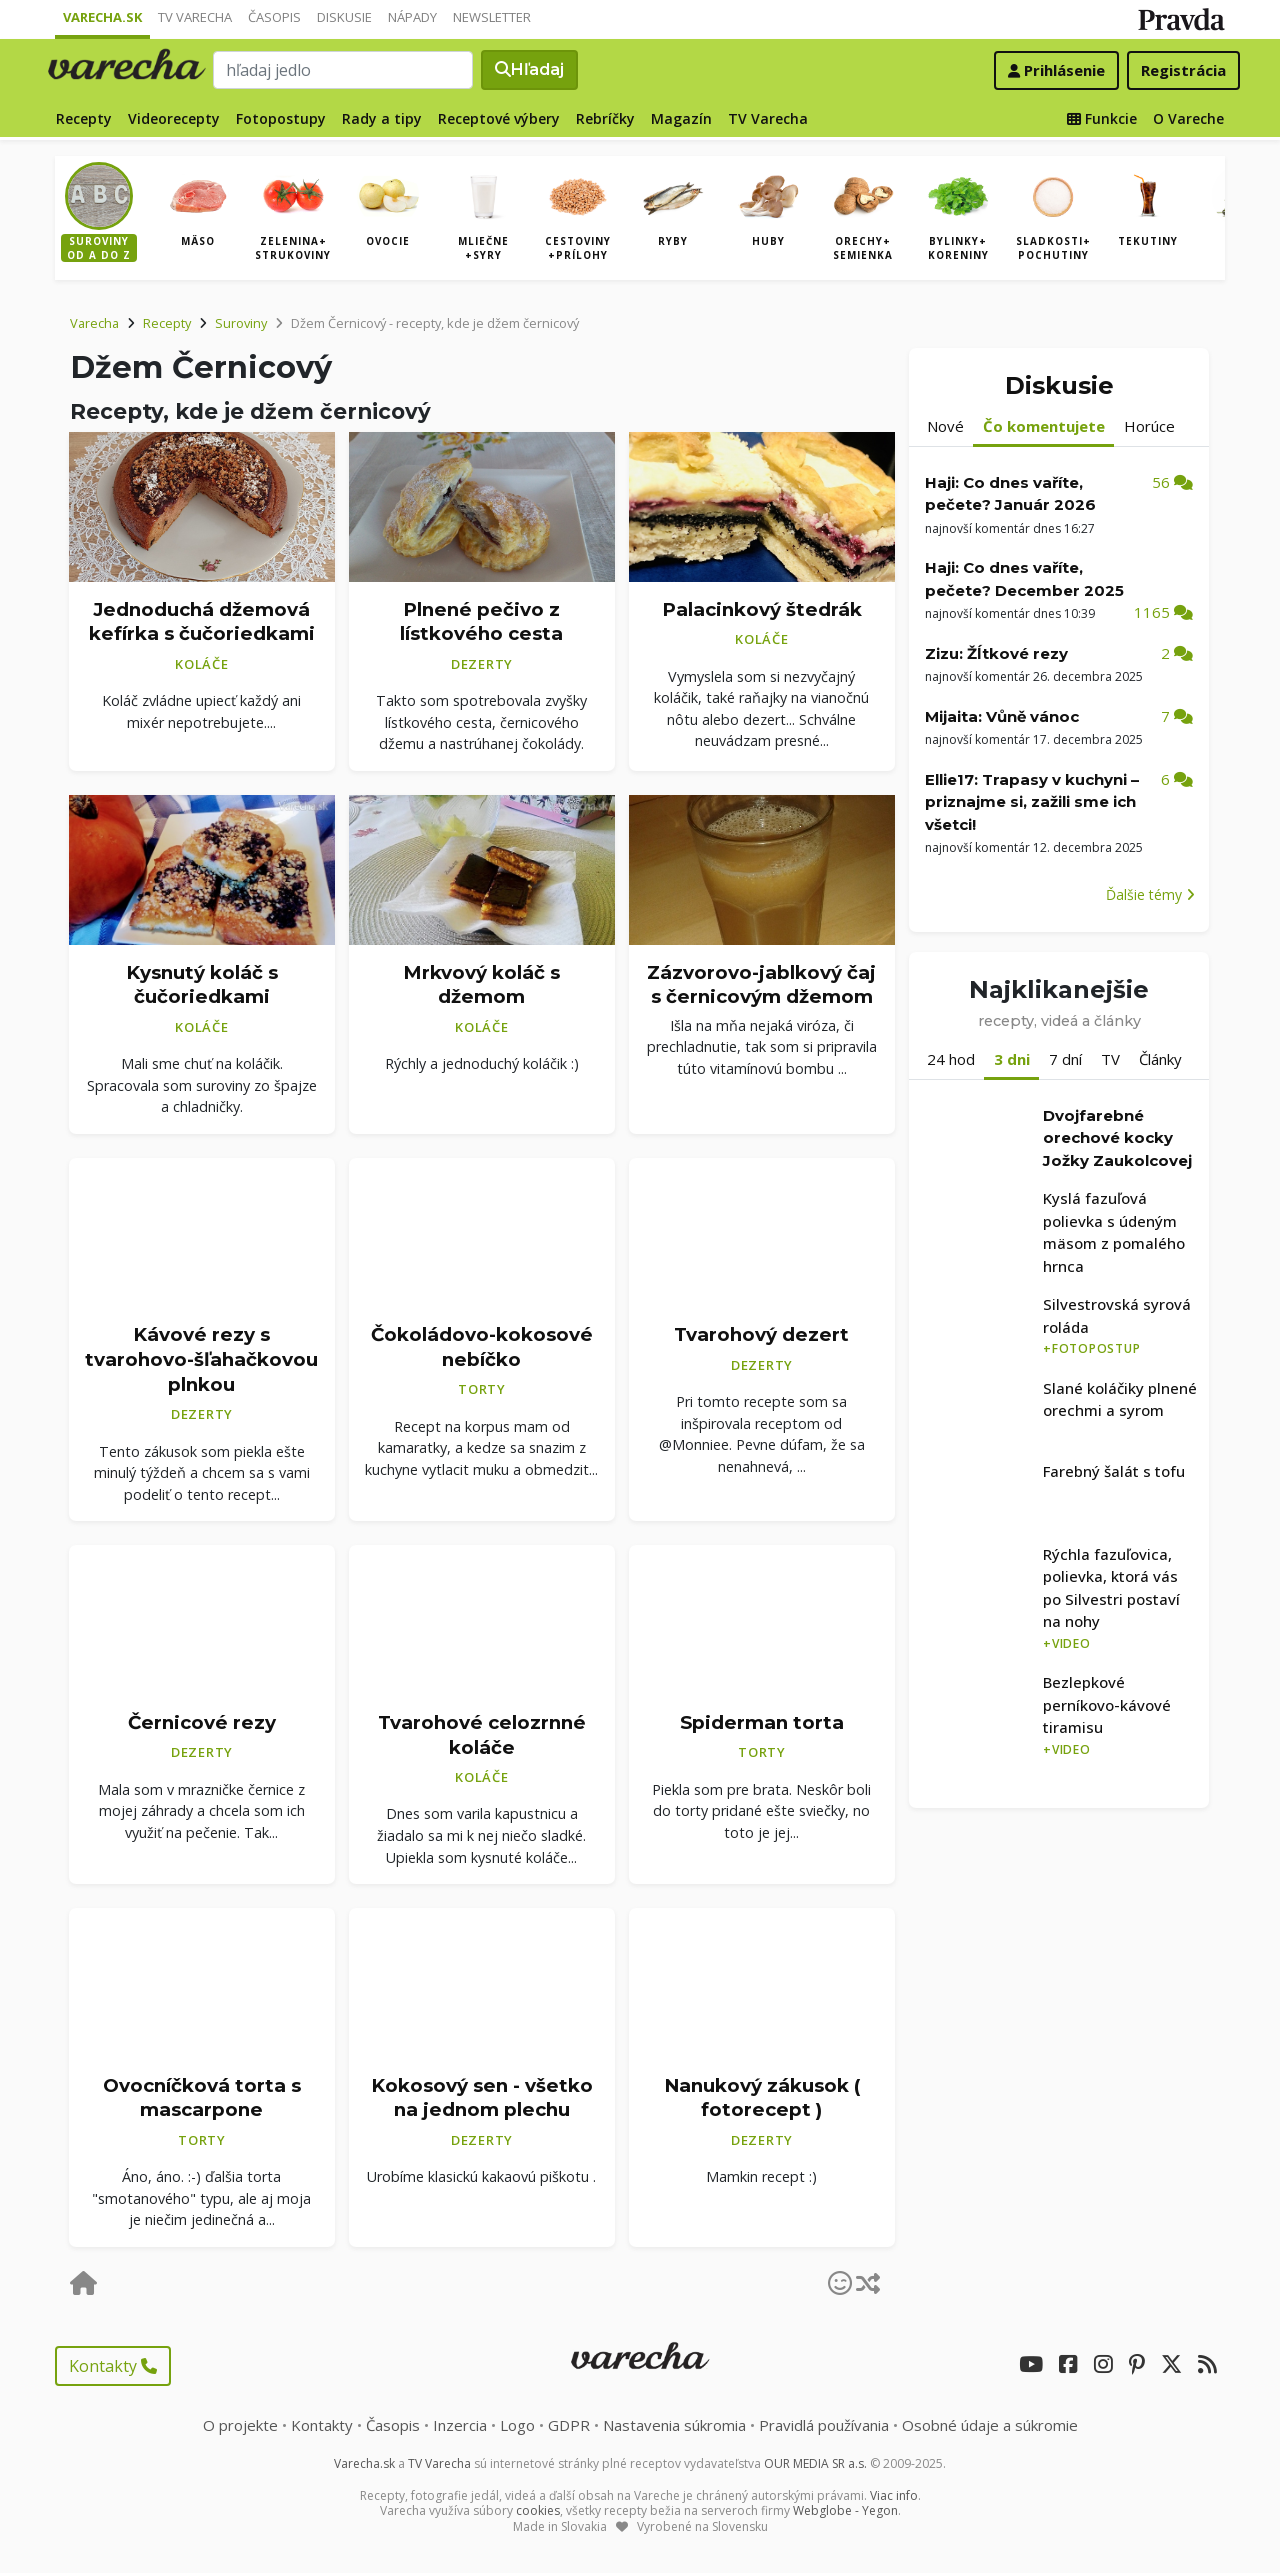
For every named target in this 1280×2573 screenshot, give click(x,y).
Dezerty (482, 664)
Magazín (681, 118)
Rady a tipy (382, 118)
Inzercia (460, 2425)
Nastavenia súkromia (674, 2425)
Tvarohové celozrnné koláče (482, 1735)
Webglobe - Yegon (845, 2510)
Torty (482, 1389)
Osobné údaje (990, 2425)
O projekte (240, 2425)
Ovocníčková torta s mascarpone (202, 2098)
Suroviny (241, 323)
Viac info (894, 2495)
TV (1110, 1059)
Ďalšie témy (1150, 894)
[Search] (343, 70)
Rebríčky (605, 118)
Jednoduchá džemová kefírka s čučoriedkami (202, 622)
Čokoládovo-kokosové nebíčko (482, 1347)
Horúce (1149, 426)
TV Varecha (195, 17)
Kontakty (113, 2366)
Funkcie (1102, 118)
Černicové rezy (202, 1722)
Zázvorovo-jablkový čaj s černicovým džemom (761, 985)
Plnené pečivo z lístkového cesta (481, 622)
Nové (945, 426)
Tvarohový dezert (761, 1334)
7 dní (1065, 1059)
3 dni (1012, 1059)
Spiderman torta (762, 1722)
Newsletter (492, 17)
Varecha (94, 323)
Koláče (202, 664)
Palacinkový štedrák (762, 609)
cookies (538, 2510)
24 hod (951, 1059)
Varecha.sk (102, 17)
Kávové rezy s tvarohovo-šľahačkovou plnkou (201, 1359)
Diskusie (344, 17)
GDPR (569, 2425)
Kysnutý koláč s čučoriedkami (202, 985)
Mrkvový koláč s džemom (481, 985)
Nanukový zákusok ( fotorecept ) (762, 2098)
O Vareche (1188, 118)
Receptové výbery (499, 118)
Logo (517, 2425)
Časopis (274, 17)
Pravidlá (824, 2425)
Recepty (84, 118)
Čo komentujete (1044, 426)
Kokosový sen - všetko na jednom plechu (482, 2098)
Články (1160, 1059)
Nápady (412, 17)
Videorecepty (174, 118)
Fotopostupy (281, 118)
